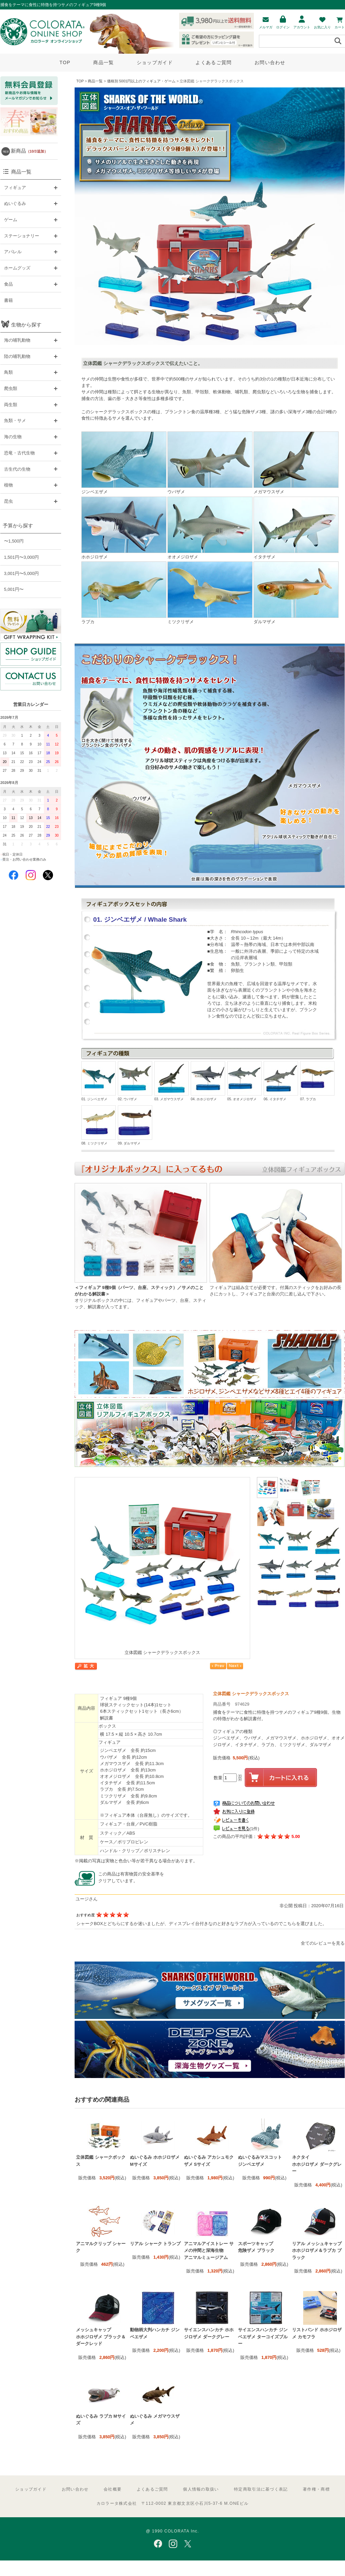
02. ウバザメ (135, 1081)
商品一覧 (103, 62)
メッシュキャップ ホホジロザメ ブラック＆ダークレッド (101, 2336)
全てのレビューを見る (323, 1943)
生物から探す (26, 324)
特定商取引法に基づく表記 (261, 2489)
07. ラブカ (317, 1081)
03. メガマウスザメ (171, 1081)
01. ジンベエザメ (98, 1081)
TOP (64, 62)
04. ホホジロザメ (208, 1081)
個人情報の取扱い (201, 2489)
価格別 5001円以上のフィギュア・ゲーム (141, 81)
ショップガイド (155, 62)
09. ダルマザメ (135, 1125)
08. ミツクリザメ (98, 1125)
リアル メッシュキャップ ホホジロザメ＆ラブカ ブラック (317, 2250)
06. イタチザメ (281, 1081)
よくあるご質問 (213, 62)
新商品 (29, 151)
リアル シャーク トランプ (155, 2243)
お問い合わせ (270, 62)
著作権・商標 (316, 2489)
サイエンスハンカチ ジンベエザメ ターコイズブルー (263, 2336)
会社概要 (113, 2489)
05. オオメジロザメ (244, 1081)
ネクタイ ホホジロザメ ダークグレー (317, 2164)
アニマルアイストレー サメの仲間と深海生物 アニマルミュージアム (209, 2250)
